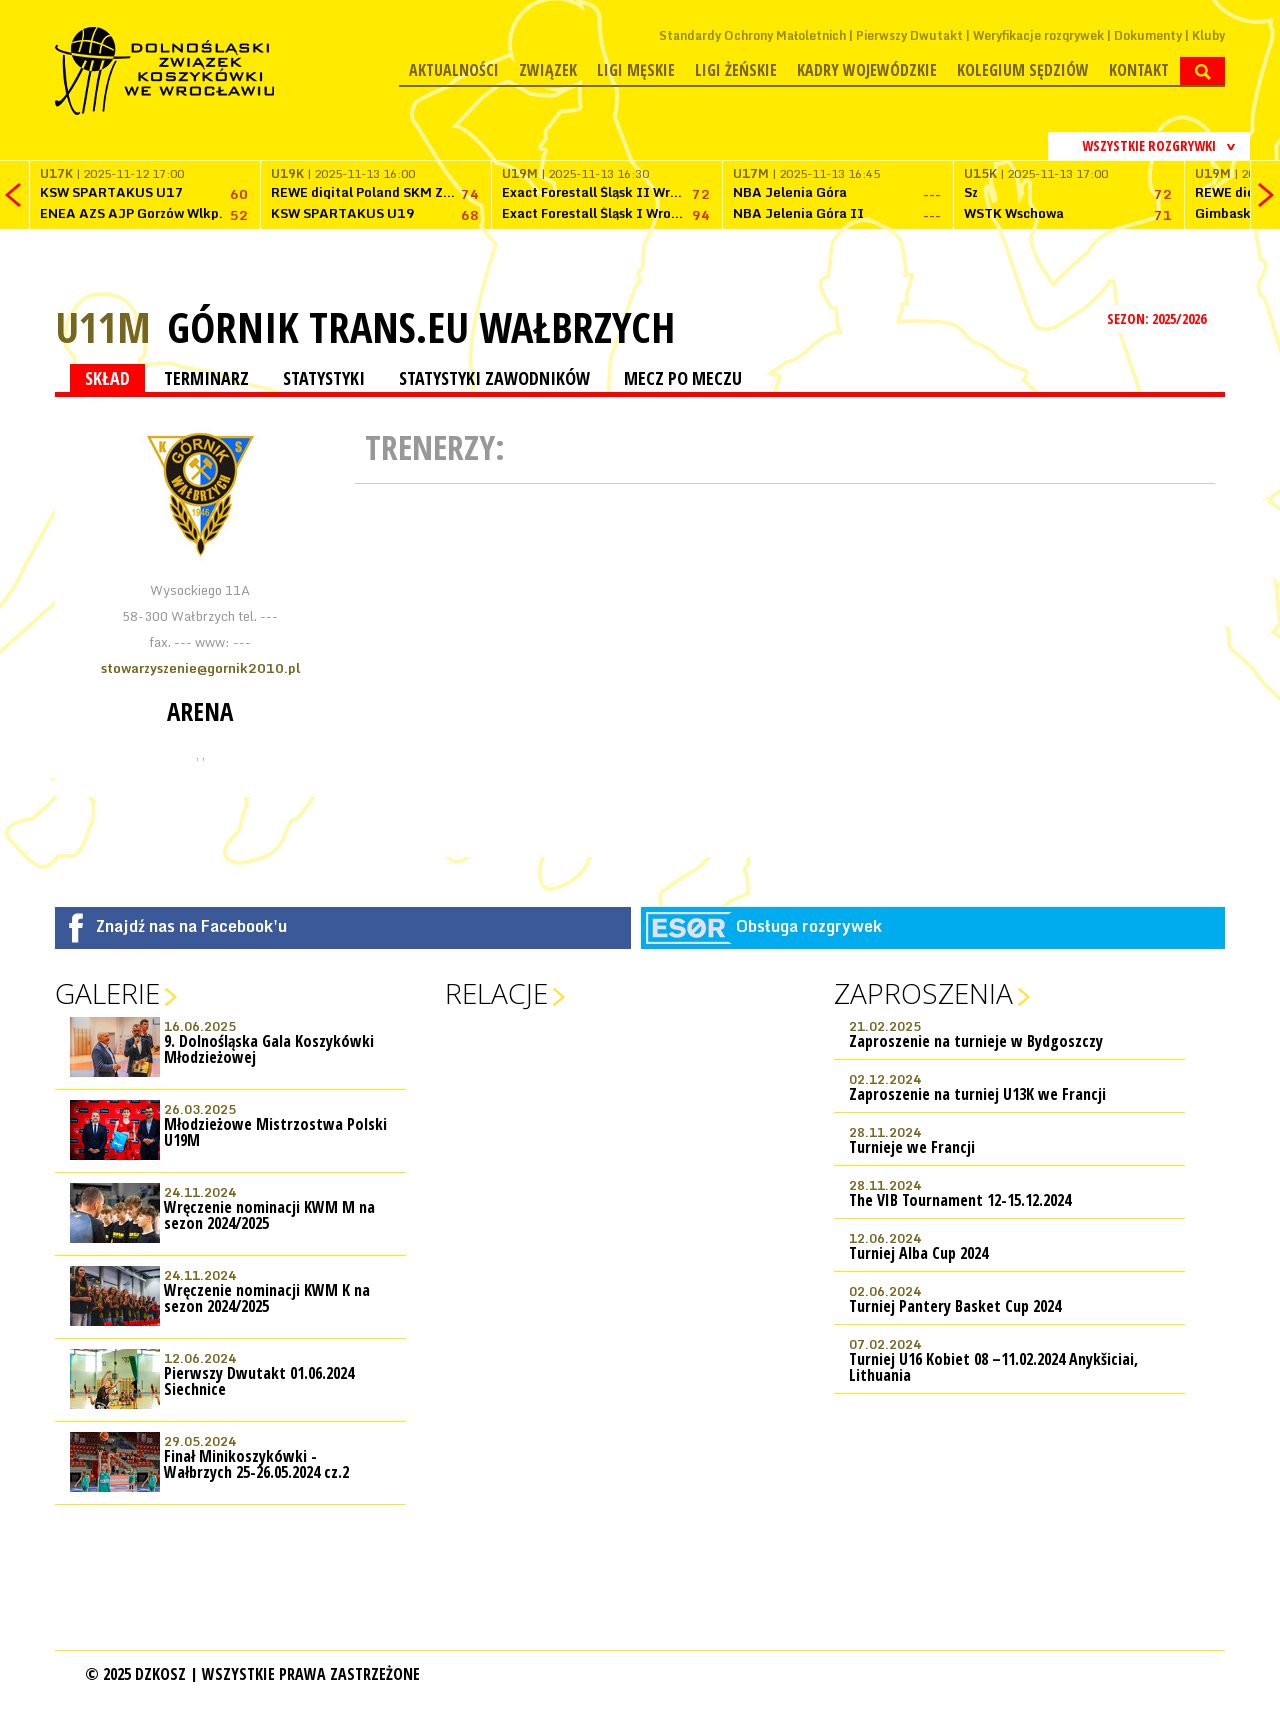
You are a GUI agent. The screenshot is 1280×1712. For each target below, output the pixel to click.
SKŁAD (107, 378)
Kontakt (1139, 70)
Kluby (1208, 35)
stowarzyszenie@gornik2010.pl (200, 668)
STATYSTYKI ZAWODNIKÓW (494, 378)
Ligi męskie (636, 70)
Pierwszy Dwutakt (909, 35)
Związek (548, 70)
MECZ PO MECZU (683, 378)
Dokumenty (1148, 35)
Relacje (496, 993)
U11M (103, 326)
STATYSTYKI (324, 378)
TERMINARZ (206, 378)
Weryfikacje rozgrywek (1038, 35)
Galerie (107, 993)
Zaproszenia (923, 993)
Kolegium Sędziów (1023, 70)
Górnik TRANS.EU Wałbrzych (421, 327)
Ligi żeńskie (736, 70)
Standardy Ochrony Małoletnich (752, 35)
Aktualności (454, 70)
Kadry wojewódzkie (867, 70)
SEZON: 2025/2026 (1158, 318)
